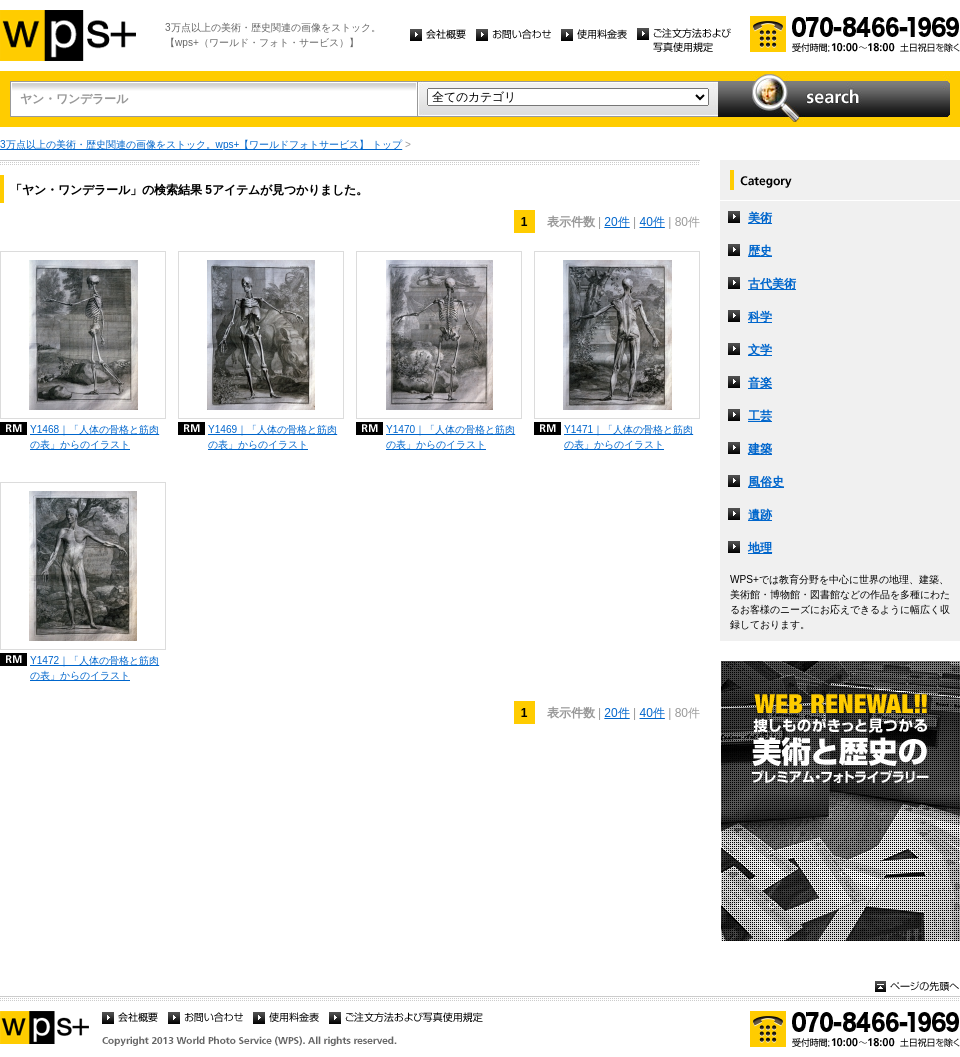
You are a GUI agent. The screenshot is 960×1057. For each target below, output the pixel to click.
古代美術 (772, 284)
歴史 (760, 251)
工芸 (760, 416)
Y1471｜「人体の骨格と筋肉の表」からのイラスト (628, 437)
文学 (760, 350)
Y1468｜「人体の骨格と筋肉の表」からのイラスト (94, 437)
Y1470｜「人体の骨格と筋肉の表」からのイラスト (450, 437)
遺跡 (760, 515)
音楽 (760, 383)
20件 (616, 222)
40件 (652, 222)
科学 (760, 317)
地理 (760, 548)
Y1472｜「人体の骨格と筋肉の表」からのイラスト (94, 668)
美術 (760, 218)
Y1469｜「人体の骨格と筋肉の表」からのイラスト (272, 437)
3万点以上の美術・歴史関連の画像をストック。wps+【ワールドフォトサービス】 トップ (201, 144)
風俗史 (766, 482)
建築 (760, 449)
